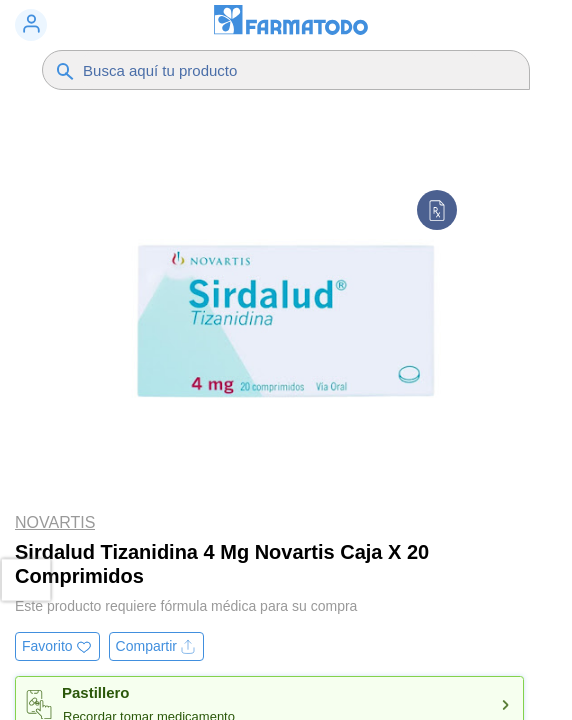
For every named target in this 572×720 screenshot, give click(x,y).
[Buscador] (279, 70)
